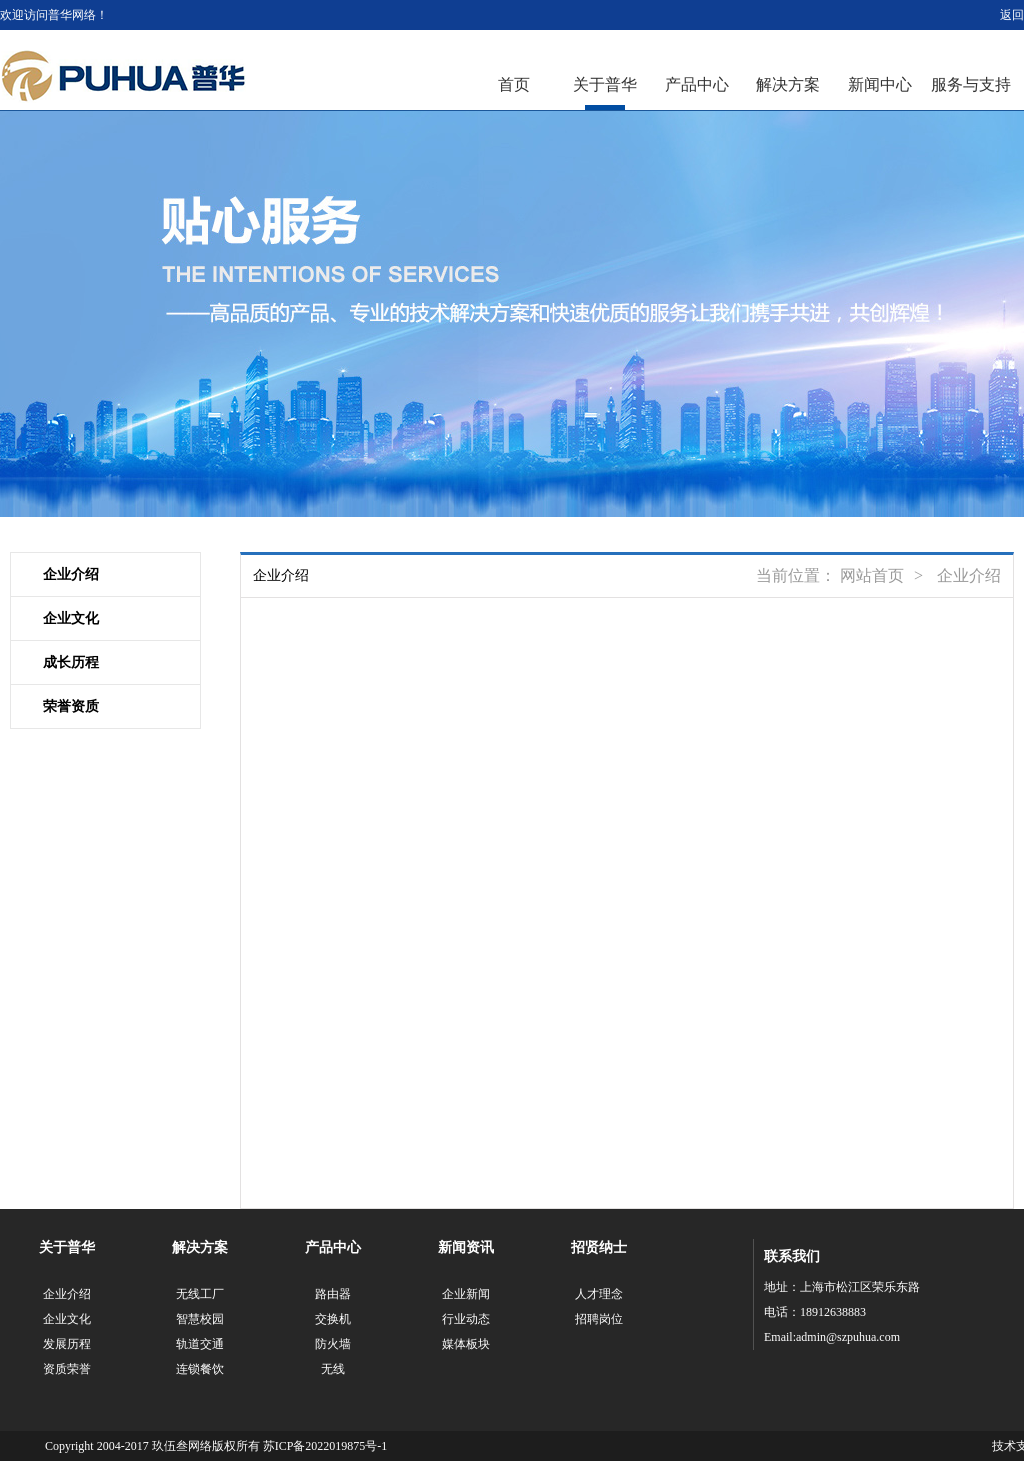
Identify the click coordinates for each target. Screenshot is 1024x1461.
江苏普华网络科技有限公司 (123, 76)
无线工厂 (200, 1294)
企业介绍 (71, 574)
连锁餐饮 (200, 1369)
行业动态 (466, 1319)
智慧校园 (200, 1319)
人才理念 (599, 1294)
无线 (333, 1369)
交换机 (333, 1319)
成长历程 (71, 662)
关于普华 (605, 84)
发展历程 (67, 1344)
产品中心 (697, 84)
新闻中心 (880, 84)
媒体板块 (466, 1344)
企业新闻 (466, 1294)
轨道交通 (200, 1344)
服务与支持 (971, 84)
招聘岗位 (599, 1319)
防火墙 (333, 1344)
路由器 (333, 1294)
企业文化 (71, 618)
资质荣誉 (67, 1369)
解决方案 (788, 84)
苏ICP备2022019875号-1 (325, 1446)
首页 (514, 84)
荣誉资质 (71, 706)
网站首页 (872, 575)
